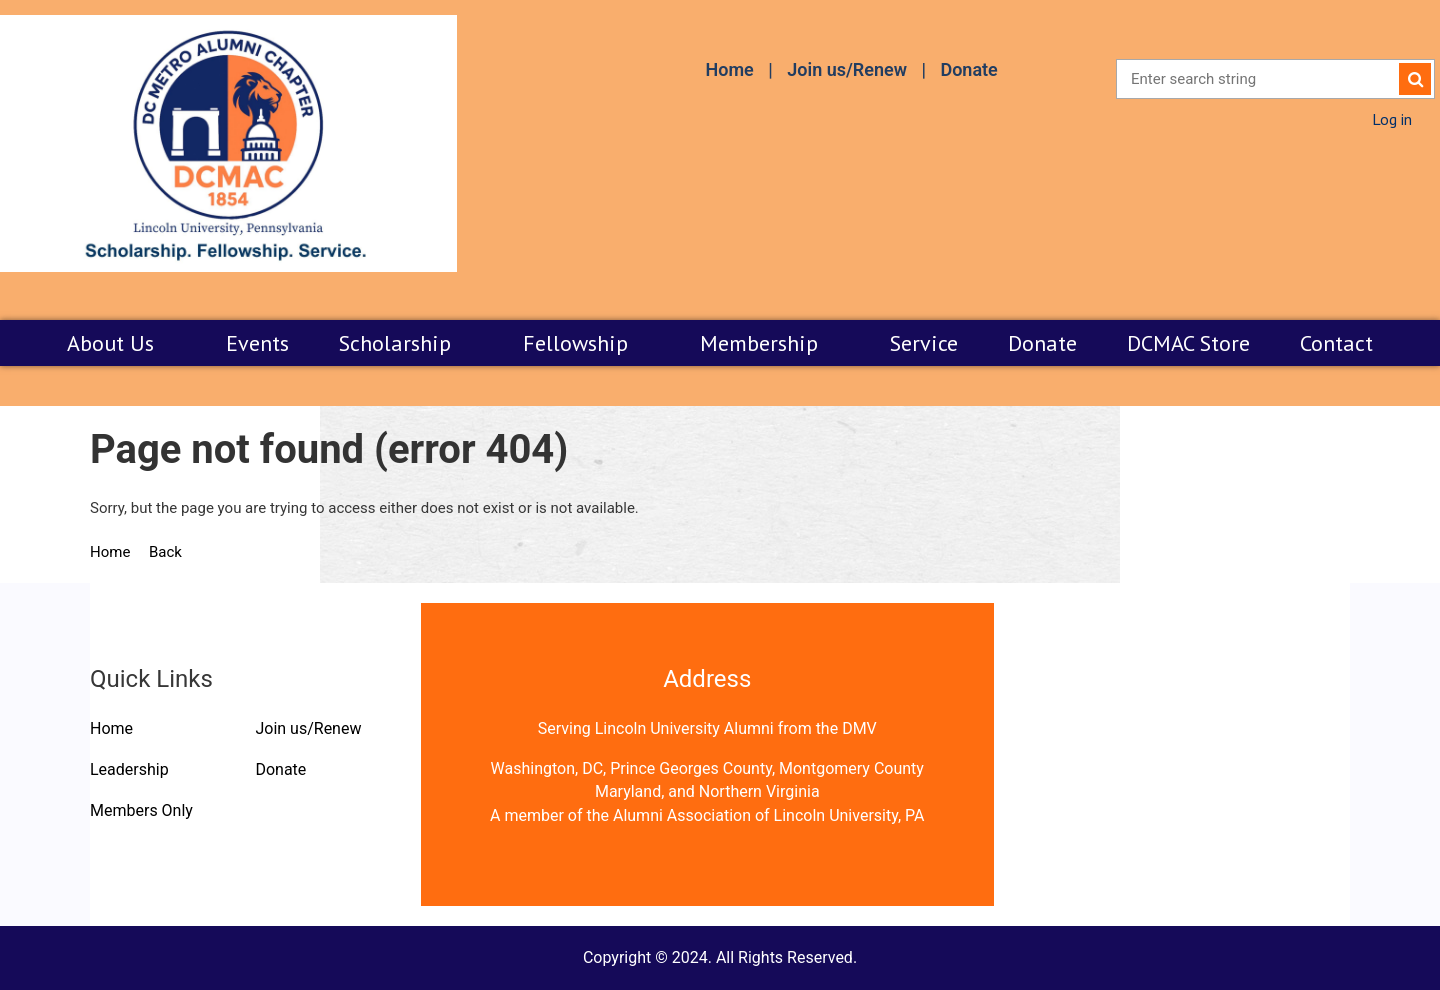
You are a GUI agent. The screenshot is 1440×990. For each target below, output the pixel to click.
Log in (1392, 119)
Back (165, 552)
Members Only (141, 810)
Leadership (129, 769)
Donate (968, 69)
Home (729, 69)
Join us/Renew (847, 69)
